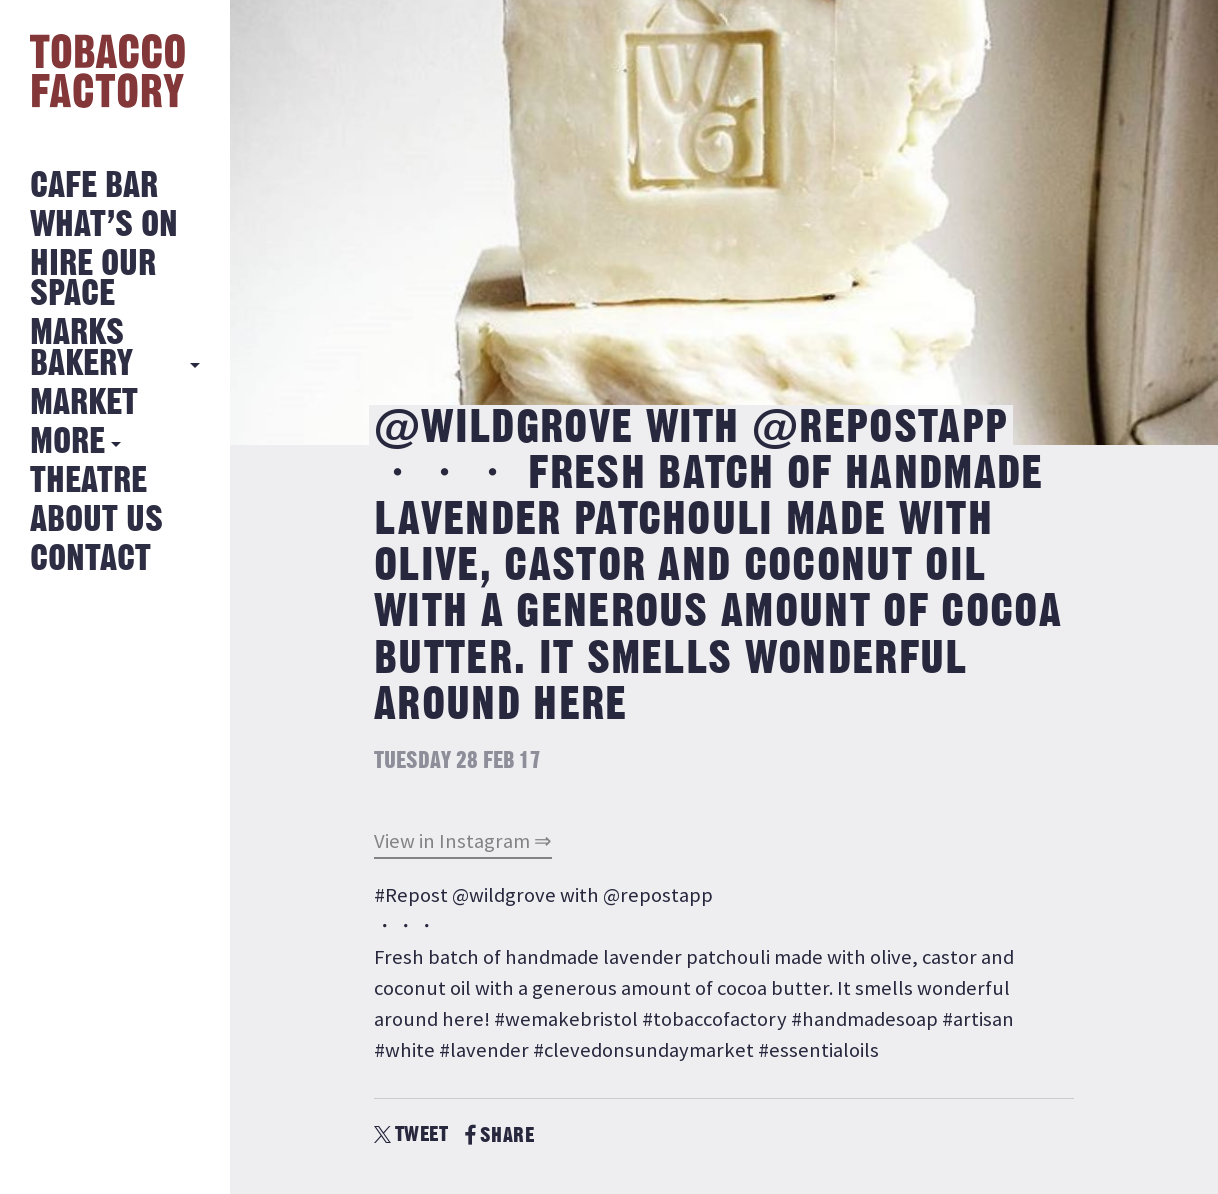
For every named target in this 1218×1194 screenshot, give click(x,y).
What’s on (104, 225)
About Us (96, 520)
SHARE (499, 1135)
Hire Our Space (93, 279)
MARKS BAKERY (81, 348)
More (67, 442)
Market (84, 403)
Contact (90, 559)
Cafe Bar (94, 186)
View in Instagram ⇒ (463, 841)
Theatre (88, 481)
